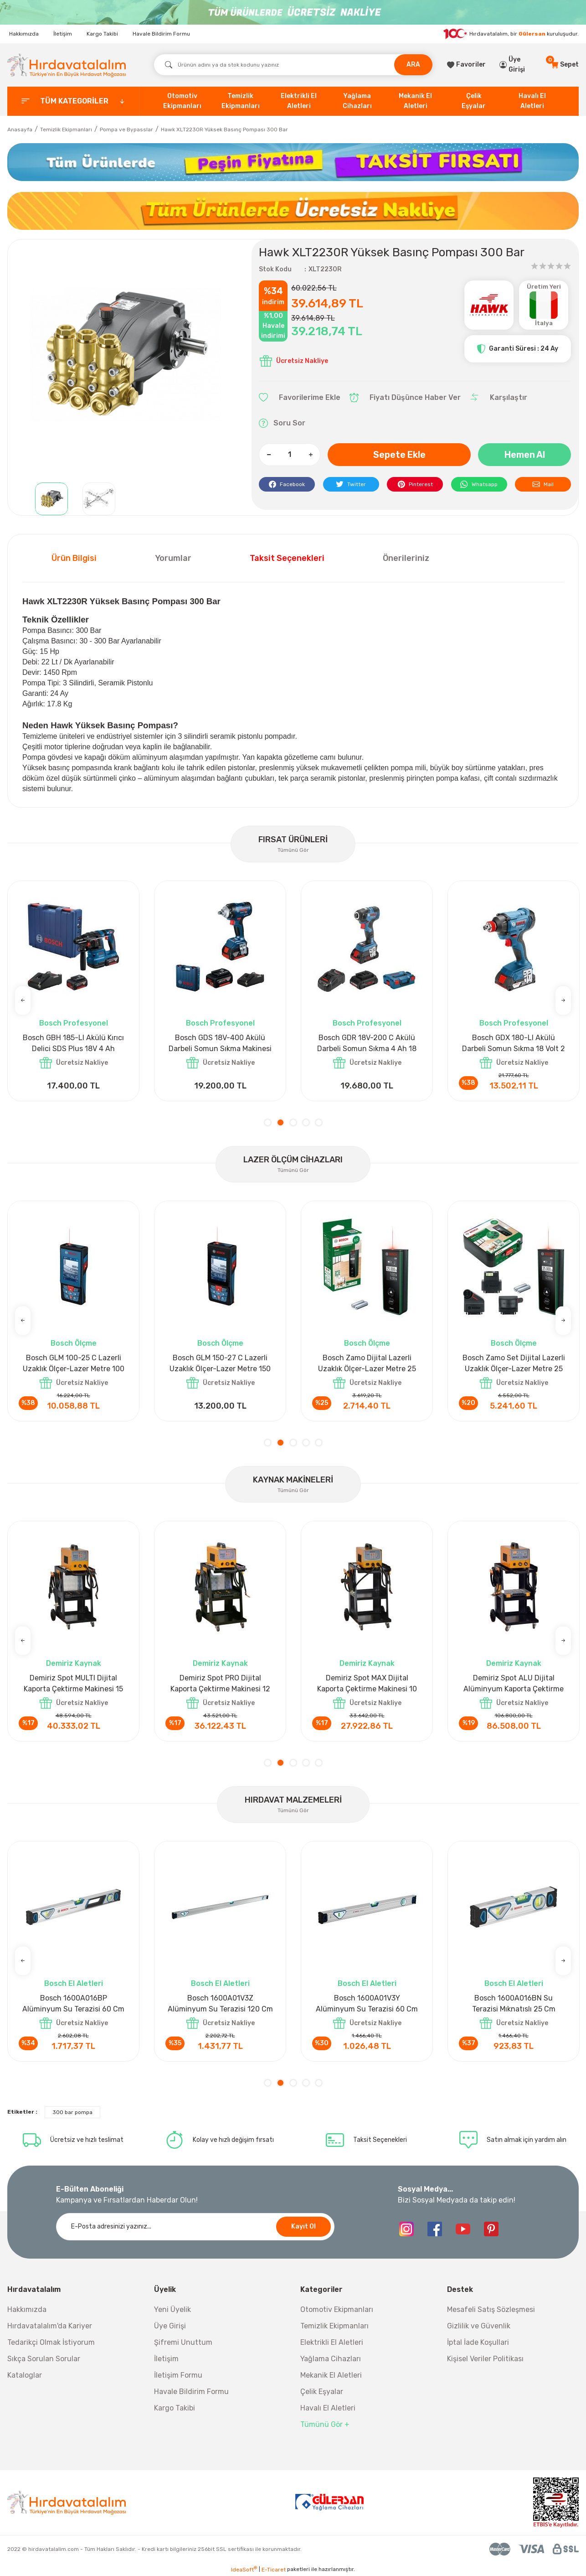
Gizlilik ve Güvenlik (478, 2326)
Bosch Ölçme (74, 1343)
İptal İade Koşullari (478, 2342)
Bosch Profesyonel (73, 1023)
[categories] (73, 101)
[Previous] (23, 1000)
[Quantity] (289, 455)
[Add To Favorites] (299, 397)
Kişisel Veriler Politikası (485, 2358)
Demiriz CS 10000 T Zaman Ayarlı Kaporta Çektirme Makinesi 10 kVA (367, 1684)
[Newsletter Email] (195, 2226)
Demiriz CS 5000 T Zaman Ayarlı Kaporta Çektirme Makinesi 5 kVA (513, 1684)
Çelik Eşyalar (321, 2391)
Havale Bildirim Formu (161, 34)
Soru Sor (282, 423)
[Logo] (66, 65)
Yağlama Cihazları (330, 2358)
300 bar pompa (72, 2112)
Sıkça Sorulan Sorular (43, 2358)
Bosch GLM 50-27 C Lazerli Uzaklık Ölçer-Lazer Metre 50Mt (220, 1363)
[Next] (563, 1000)
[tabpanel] (73, 991)
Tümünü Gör (293, 850)
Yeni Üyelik (172, 2309)
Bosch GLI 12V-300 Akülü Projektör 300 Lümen (367, 1043)
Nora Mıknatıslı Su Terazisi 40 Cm (73, 2003)
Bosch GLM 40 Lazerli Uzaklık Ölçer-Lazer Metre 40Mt (73, 1363)
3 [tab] (293, 1122)
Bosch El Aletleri (220, 1983)
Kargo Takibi (102, 34)
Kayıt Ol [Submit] (303, 2226)
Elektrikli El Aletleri (331, 2342)
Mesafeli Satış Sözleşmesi (491, 2309)
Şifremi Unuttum (183, 2342)
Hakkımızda (24, 34)
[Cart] (565, 65)
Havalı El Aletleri (327, 2408)
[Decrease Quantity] (268, 455)
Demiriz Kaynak (73, 1663)
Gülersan (532, 33)
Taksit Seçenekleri (287, 558)
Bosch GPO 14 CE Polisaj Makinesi (73, 1043)
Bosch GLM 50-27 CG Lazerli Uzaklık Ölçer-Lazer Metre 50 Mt (367, 1363)
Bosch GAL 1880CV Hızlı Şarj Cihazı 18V (220, 1043)
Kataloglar (24, 2375)
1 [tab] (268, 1122)
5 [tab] (319, 1122)
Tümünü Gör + (325, 2424)
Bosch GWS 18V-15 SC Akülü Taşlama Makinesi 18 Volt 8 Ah (514, 1043)
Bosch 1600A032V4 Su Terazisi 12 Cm (367, 2003)
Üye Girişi (170, 2326)
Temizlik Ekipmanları (334, 2326)
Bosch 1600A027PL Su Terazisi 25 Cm (220, 2003)
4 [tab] (306, 1122)
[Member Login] (518, 65)
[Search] (293, 64)
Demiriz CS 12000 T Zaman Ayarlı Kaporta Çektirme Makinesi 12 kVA (220, 1684)
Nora (73, 1983)
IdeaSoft (244, 2569)
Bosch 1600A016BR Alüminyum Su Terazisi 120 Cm (513, 2003)
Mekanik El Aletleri (331, 2375)
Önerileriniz (406, 558)
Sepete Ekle (399, 454)
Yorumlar (173, 558)
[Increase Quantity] (310, 455)
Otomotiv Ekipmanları (336, 2309)
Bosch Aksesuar (220, 1023)
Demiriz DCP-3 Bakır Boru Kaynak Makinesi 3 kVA (73, 1683)
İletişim (62, 34)
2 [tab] (280, 1122)
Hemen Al (524, 454)
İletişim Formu (178, 2375)
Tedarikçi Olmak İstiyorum (51, 2342)
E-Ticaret (274, 2569)
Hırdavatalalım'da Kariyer (49, 2326)
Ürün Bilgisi (74, 558)
